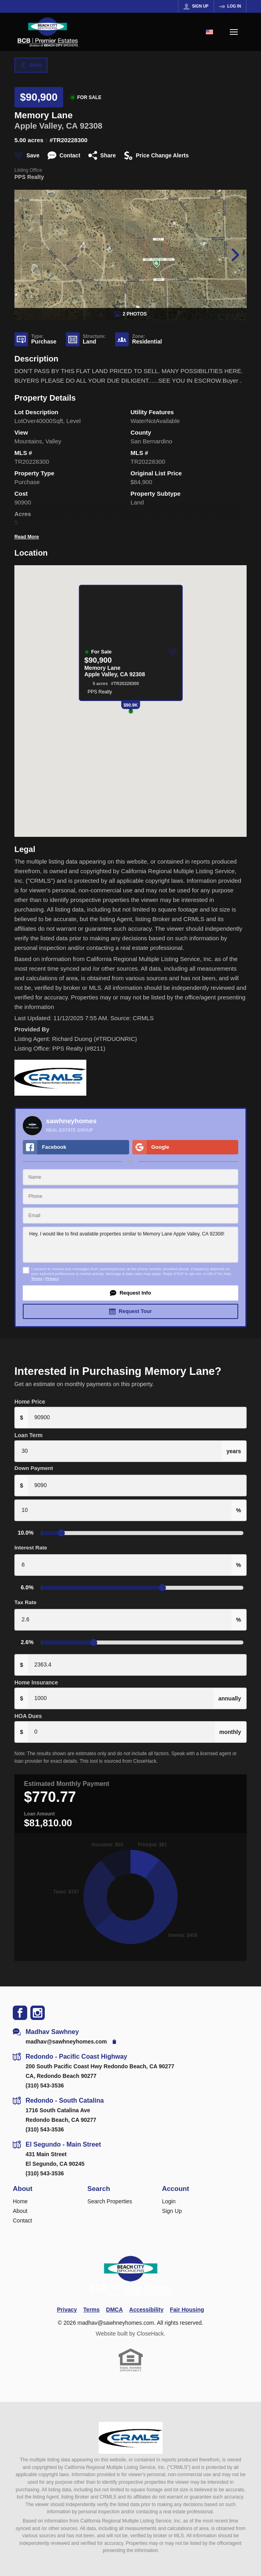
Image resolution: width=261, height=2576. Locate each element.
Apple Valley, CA (46, 125)
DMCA (114, 2299)
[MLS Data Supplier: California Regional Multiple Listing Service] (131, 2427)
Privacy (52, 1268)
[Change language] (209, 32)
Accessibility (146, 2299)
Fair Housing (187, 2299)
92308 (91, 125)
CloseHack (150, 2323)
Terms (36, 1268)
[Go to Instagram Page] (37, 2001)
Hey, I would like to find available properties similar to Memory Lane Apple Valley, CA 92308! (130, 1234)
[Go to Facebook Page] (20, 2001)
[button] (130, 1282)
